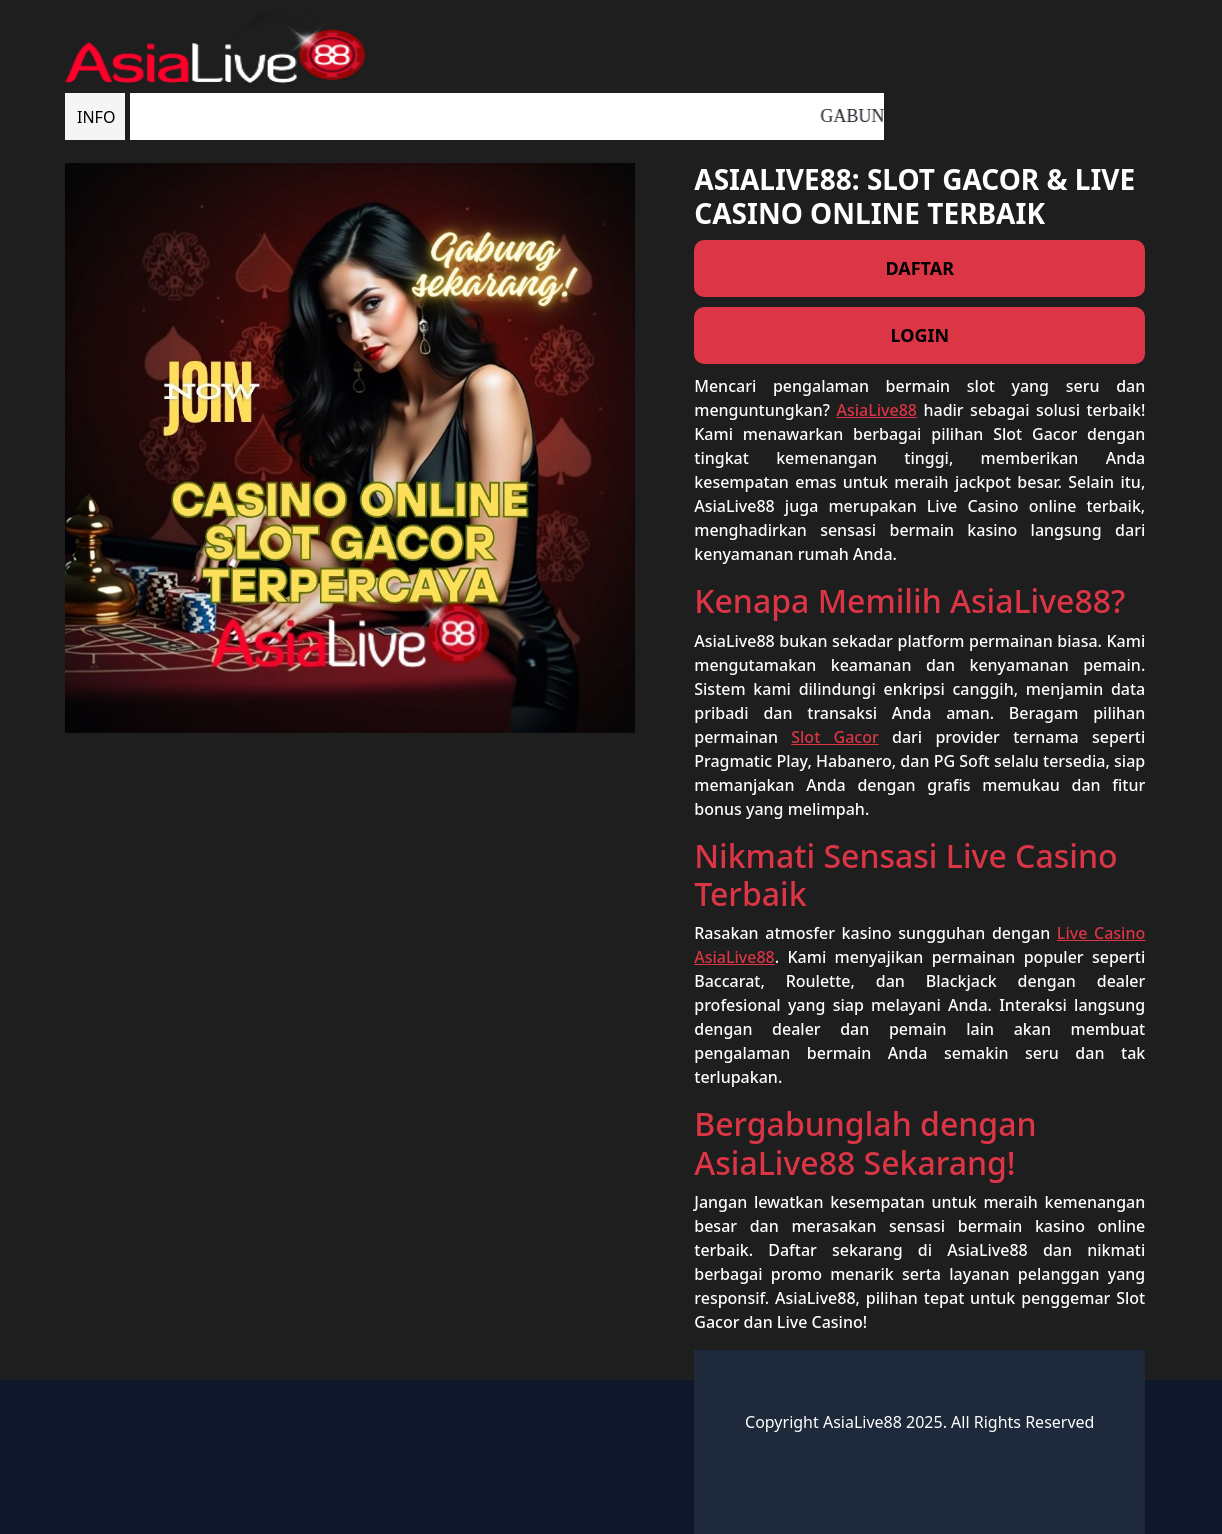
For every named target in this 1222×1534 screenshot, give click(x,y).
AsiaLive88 (876, 410)
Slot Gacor (834, 737)
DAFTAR (919, 268)
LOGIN (919, 335)
